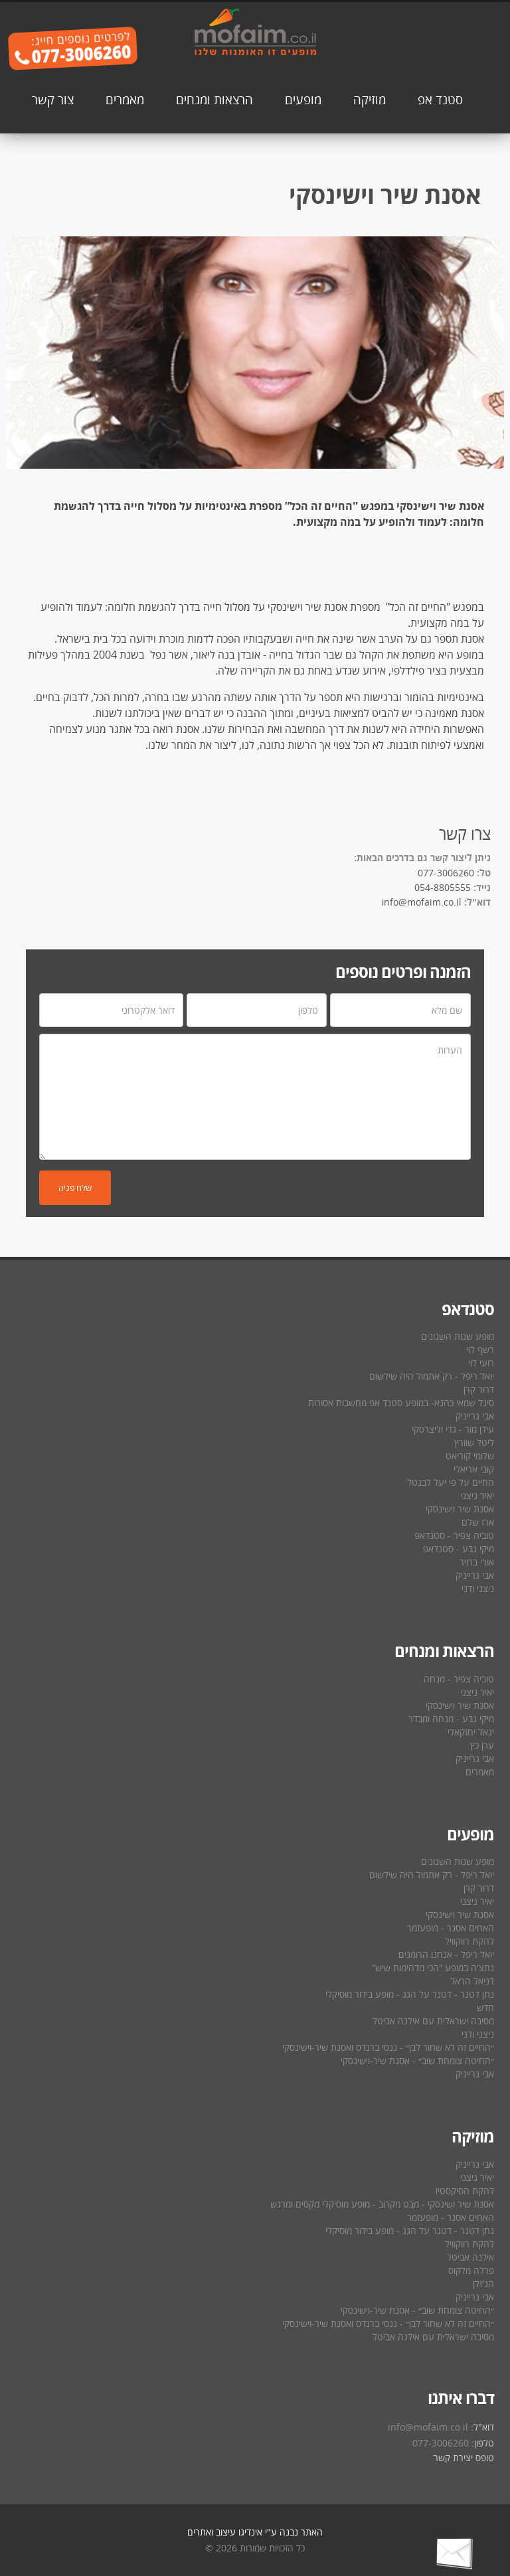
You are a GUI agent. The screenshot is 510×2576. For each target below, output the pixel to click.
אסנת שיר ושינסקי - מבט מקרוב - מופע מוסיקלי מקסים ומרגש (382, 2204)
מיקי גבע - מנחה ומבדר (451, 1718)
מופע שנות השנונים (457, 1336)
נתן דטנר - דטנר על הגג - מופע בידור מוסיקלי (409, 1994)
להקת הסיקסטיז (464, 2190)
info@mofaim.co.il (421, 902)
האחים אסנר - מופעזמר (450, 1927)
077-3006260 (446, 872)
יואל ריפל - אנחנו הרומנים (446, 1954)
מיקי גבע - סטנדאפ (458, 1548)
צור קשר (53, 99)
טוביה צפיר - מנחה (459, 1678)
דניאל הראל (472, 1980)
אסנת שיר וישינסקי (460, 1508)
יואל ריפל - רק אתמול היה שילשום (431, 1376)
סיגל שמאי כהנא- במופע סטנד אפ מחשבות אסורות (401, 1402)
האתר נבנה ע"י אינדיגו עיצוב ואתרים (255, 2532)
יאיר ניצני (477, 1495)
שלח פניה (75, 1188)
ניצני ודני (478, 1588)
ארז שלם (478, 1522)
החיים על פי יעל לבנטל (450, 1482)
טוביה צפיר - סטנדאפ (454, 1535)
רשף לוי (480, 1349)
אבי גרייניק (475, 1415)
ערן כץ (482, 1745)
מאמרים (125, 99)
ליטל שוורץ (474, 1442)
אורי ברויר (477, 1562)
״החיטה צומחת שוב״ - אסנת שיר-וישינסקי (417, 2060)
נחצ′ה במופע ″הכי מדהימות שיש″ (433, 1967)
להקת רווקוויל (469, 1941)
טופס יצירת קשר (464, 2457)
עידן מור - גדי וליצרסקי (453, 1429)
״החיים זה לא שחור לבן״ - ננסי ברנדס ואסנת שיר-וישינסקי (388, 2047)
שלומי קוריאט (470, 1455)
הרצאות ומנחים (214, 99)
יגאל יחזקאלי (471, 1732)
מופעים (303, 99)
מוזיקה (369, 99)
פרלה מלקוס (471, 2270)
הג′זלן (483, 2283)
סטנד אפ (440, 99)
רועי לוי (481, 1362)
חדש (485, 2007)
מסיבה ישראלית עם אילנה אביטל (433, 2020)
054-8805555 (442, 887)
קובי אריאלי (474, 1469)
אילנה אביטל (470, 2257)
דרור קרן (479, 1389)
